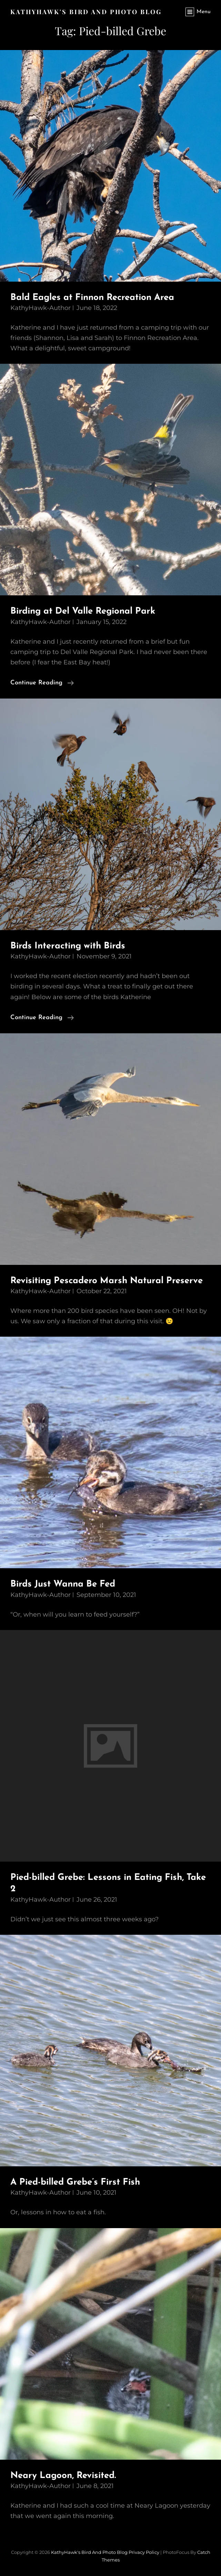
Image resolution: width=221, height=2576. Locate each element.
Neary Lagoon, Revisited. (63, 2475)
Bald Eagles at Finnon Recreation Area (92, 297)
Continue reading (42, 683)
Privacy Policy (144, 2552)
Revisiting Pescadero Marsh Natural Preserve (106, 1281)
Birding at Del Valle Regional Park (82, 611)
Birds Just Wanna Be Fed (62, 1584)
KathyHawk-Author (40, 308)
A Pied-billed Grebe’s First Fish (75, 2182)
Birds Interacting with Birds (67, 946)
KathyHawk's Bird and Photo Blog (86, 12)
